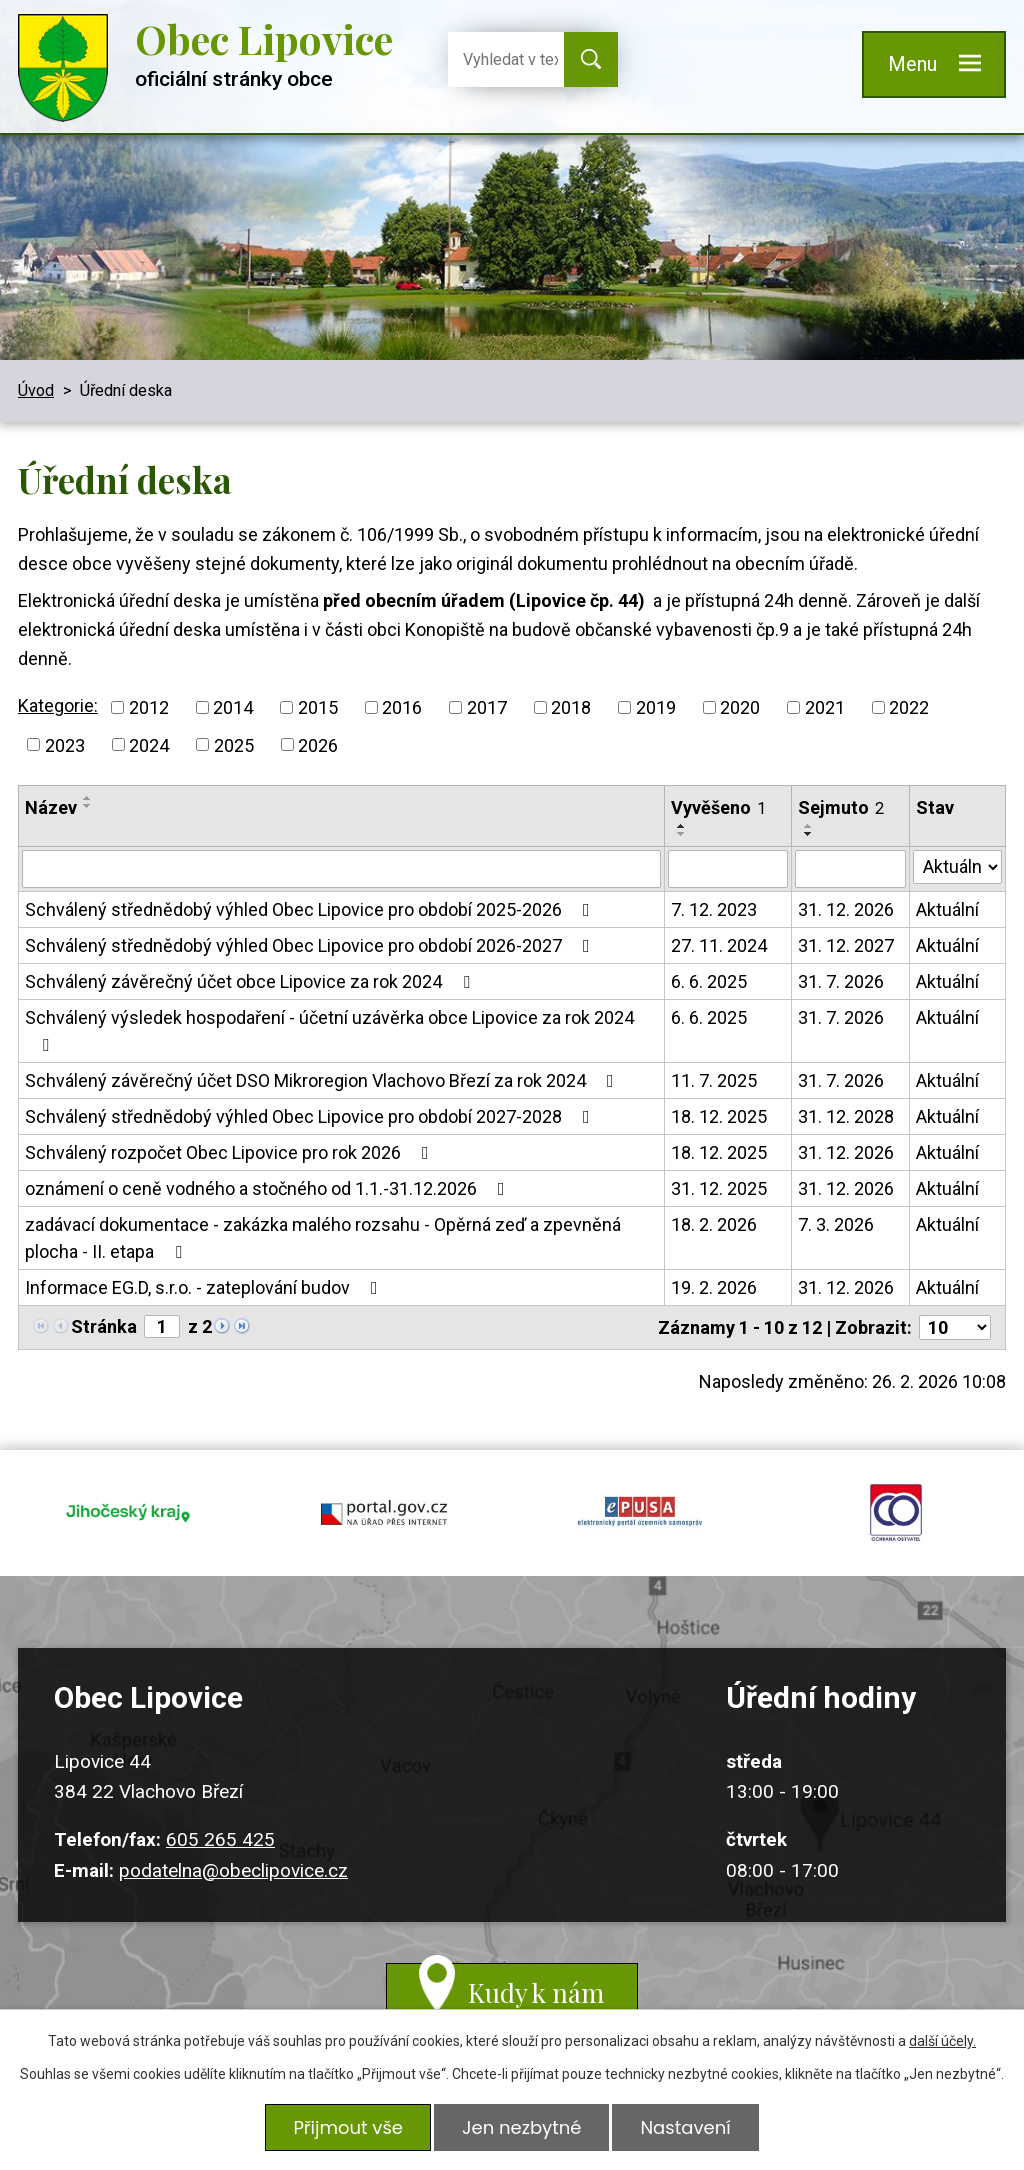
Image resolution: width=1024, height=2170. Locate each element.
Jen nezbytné (521, 2127)
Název (51, 807)
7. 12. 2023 (714, 909)
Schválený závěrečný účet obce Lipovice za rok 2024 (251, 981)
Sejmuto (841, 807)
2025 (234, 744)
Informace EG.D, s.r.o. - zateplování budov (205, 1287)
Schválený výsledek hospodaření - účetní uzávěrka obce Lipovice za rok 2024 (329, 1030)
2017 (487, 707)
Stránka (104, 1326)
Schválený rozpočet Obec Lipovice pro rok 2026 (231, 1152)
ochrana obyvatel (896, 1513)
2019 (656, 707)
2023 (65, 744)
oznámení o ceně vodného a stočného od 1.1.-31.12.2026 (269, 1188)
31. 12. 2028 (846, 1116)
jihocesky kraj (128, 1513)
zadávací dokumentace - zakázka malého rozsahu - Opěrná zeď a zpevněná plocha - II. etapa (323, 1238)
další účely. (942, 2041)
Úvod (36, 390)
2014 (233, 707)
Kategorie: (58, 705)
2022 (909, 707)
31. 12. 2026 (846, 909)
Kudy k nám (536, 1992)
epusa (640, 1513)
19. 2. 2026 (714, 1287)
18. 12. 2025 (719, 1116)
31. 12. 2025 (719, 1188)
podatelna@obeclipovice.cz (233, 1870)
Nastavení (685, 2127)
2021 (825, 707)
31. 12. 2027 (846, 945)
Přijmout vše (348, 2127)
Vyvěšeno (718, 807)
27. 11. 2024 (719, 945)
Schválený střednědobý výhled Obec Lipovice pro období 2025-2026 (311, 909)
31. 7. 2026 (841, 981)
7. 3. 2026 (836, 1224)
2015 (318, 707)
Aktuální (947, 909)
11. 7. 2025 (714, 1080)
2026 (318, 744)
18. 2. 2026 (714, 1224)
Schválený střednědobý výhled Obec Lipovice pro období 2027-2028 (311, 1116)
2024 (149, 744)
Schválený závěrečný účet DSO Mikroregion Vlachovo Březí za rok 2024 (323, 1080)
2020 (740, 707)
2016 (402, 707)
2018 (571, 707)
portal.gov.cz (384, 1513)
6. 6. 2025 (709, 981)
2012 (149, 707)
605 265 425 (220, 1839)
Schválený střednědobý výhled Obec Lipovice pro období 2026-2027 (311, 945)
